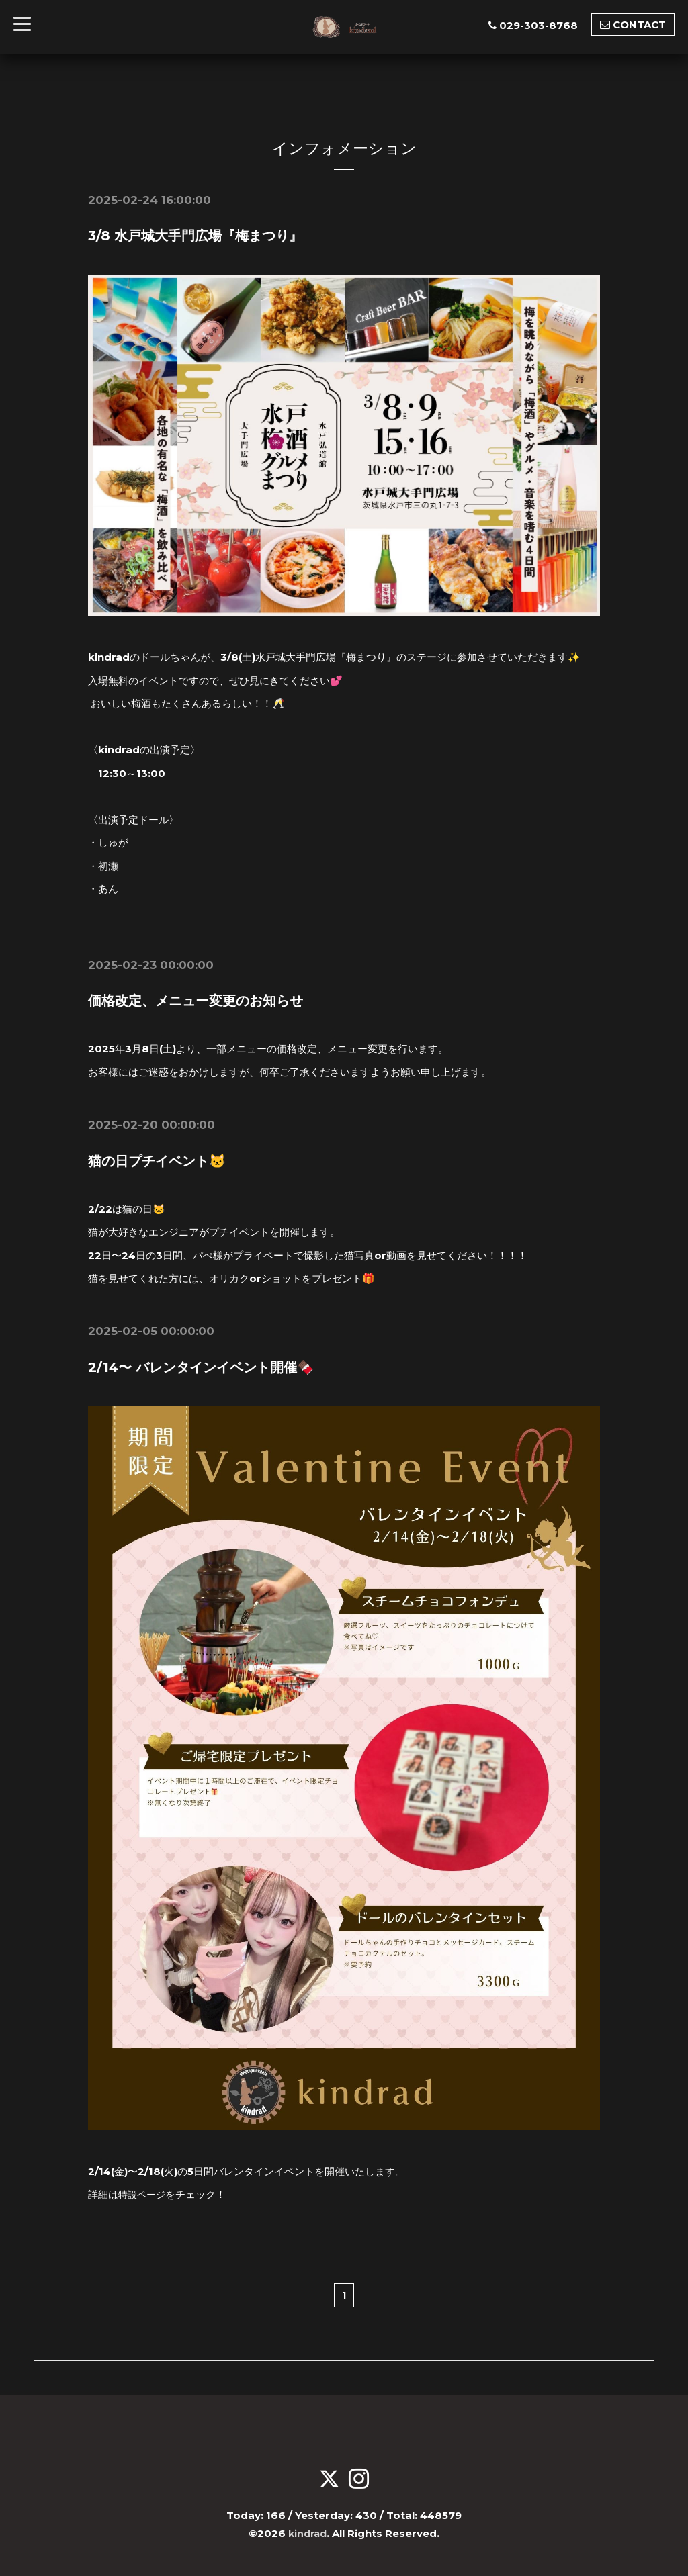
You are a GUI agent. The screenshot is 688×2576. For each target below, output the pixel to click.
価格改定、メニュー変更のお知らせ (195, 1001)
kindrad (308, 2533)
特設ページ (143, 2194)
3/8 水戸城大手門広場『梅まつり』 (195, 236)
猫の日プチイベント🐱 (157, 1160)
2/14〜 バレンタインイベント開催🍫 (201, 1367)
